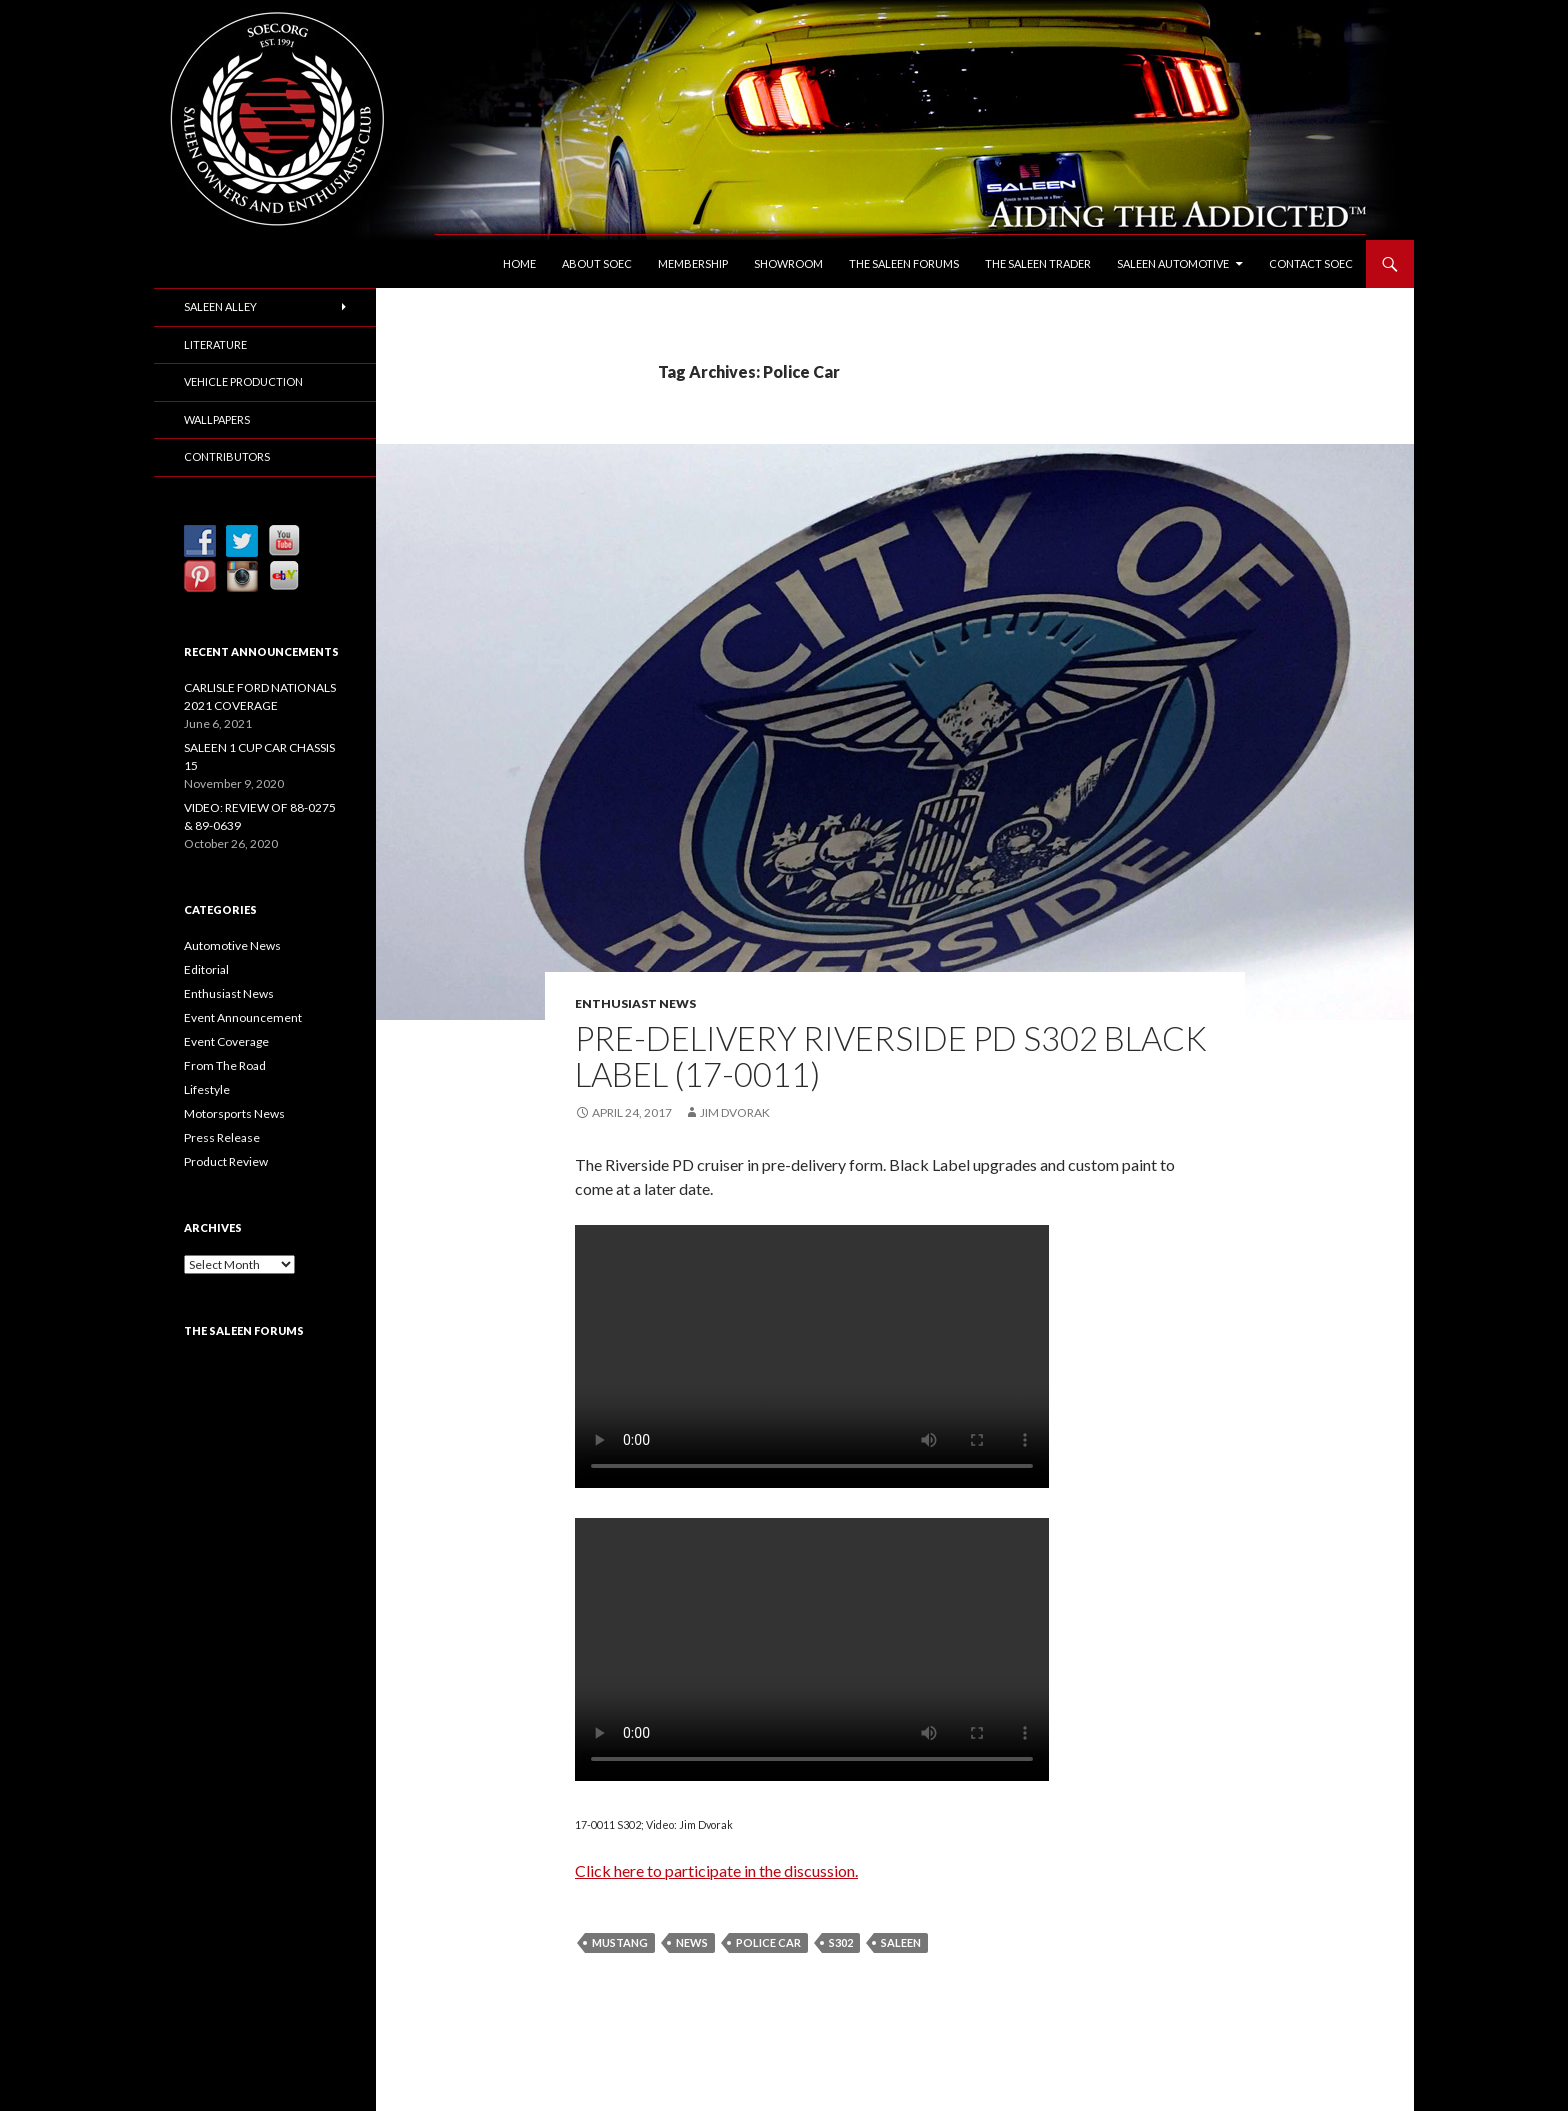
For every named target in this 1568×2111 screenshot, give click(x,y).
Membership (693, 263)
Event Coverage (226, 1041)
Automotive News (232, 945)
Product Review (226, 1161)
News (692, 1942)
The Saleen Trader (1038, 263)
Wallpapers (217, 419)
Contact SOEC (1311, 263)
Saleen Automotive (1173, 263)
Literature (215, 344)
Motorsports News (234, 1113)
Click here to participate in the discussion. (716, 1870)
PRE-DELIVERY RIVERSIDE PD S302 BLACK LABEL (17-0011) (891, 1056)
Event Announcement (243, 1017)
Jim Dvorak (735, 1112)
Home (519, 263)
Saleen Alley (220, 306)
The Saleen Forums (904, 263)
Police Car (768, 1942)
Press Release (222, 1137)
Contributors (227, 456)
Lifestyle (207, 1089)
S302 (841, 1942)
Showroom (788, 263)
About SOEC (597, 263)
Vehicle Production (243, 381)
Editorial (206, 969)
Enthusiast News (635, 1003)
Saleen (901, 1942)
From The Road (225, 1065)
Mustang (620, 1942)
